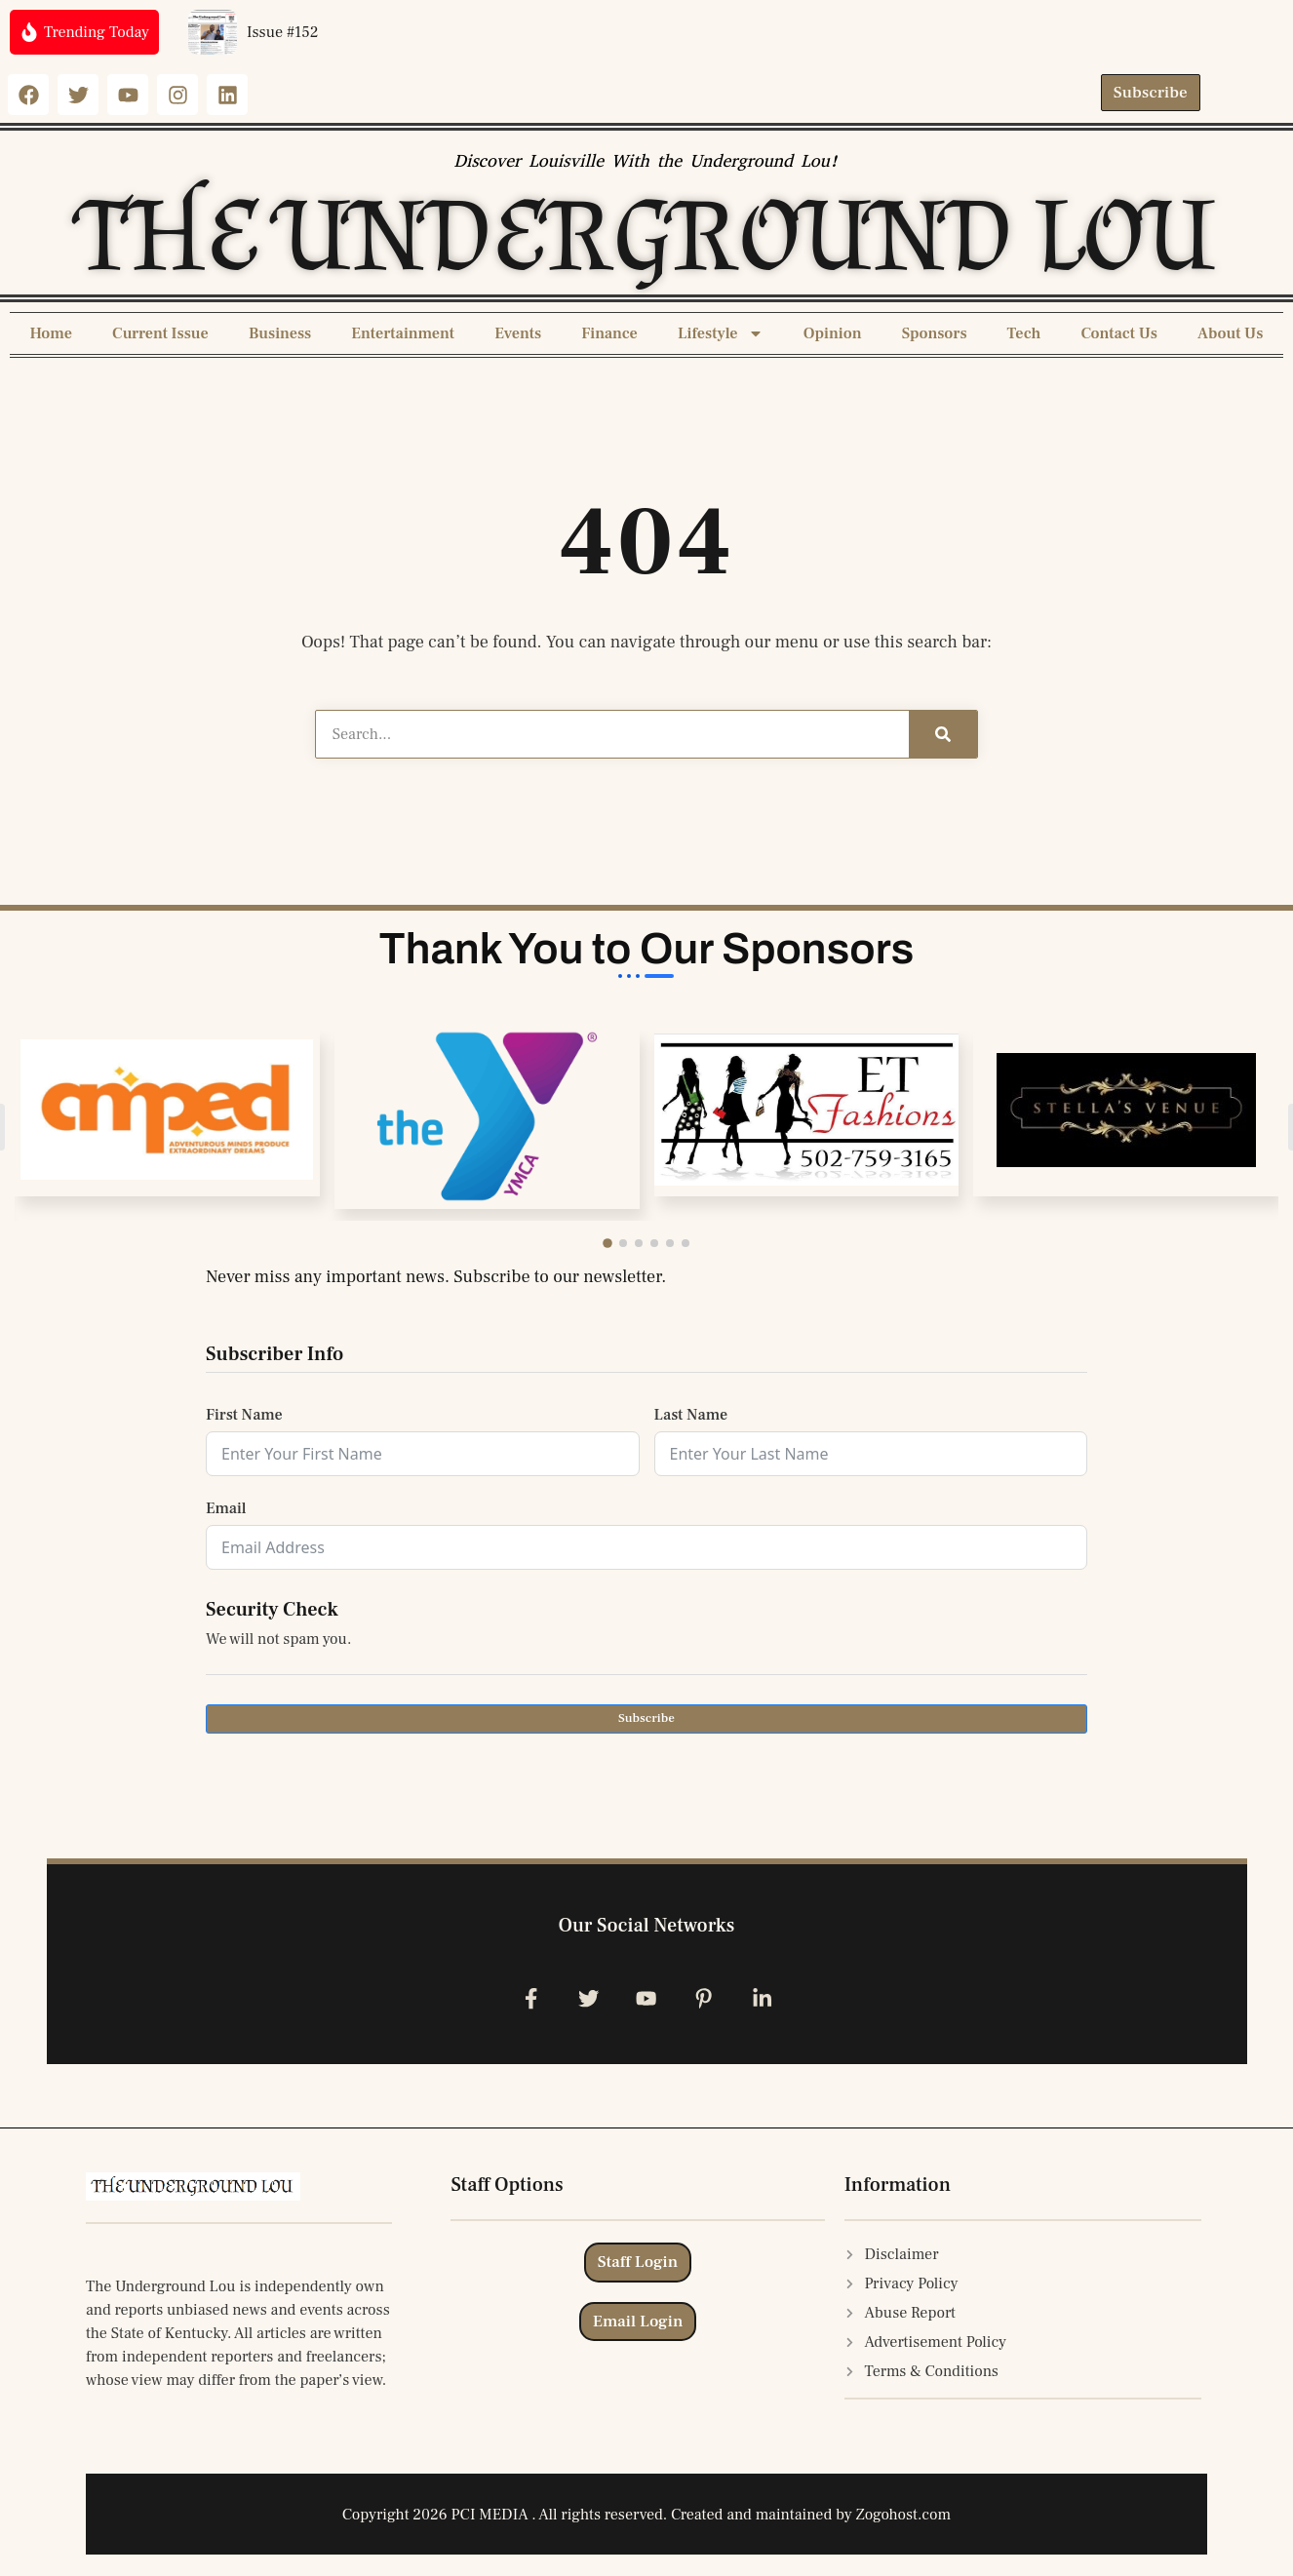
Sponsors (934, 333)
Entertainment (402, 333)
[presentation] (354, 1791)
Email (226, 1508)
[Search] (943, 734)
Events (517, 333)
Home (51, 333)
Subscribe (646, 1718)
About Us (1230, 333)
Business (280, 333)
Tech (1024, 333)
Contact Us (1118, 333)
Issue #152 (283, 32)
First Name (244, 1415)
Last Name (691, 1415)
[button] (612, 1243)
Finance (609, 333)
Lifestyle (721, 333)
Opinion (832, 333)
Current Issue (160, 333)
